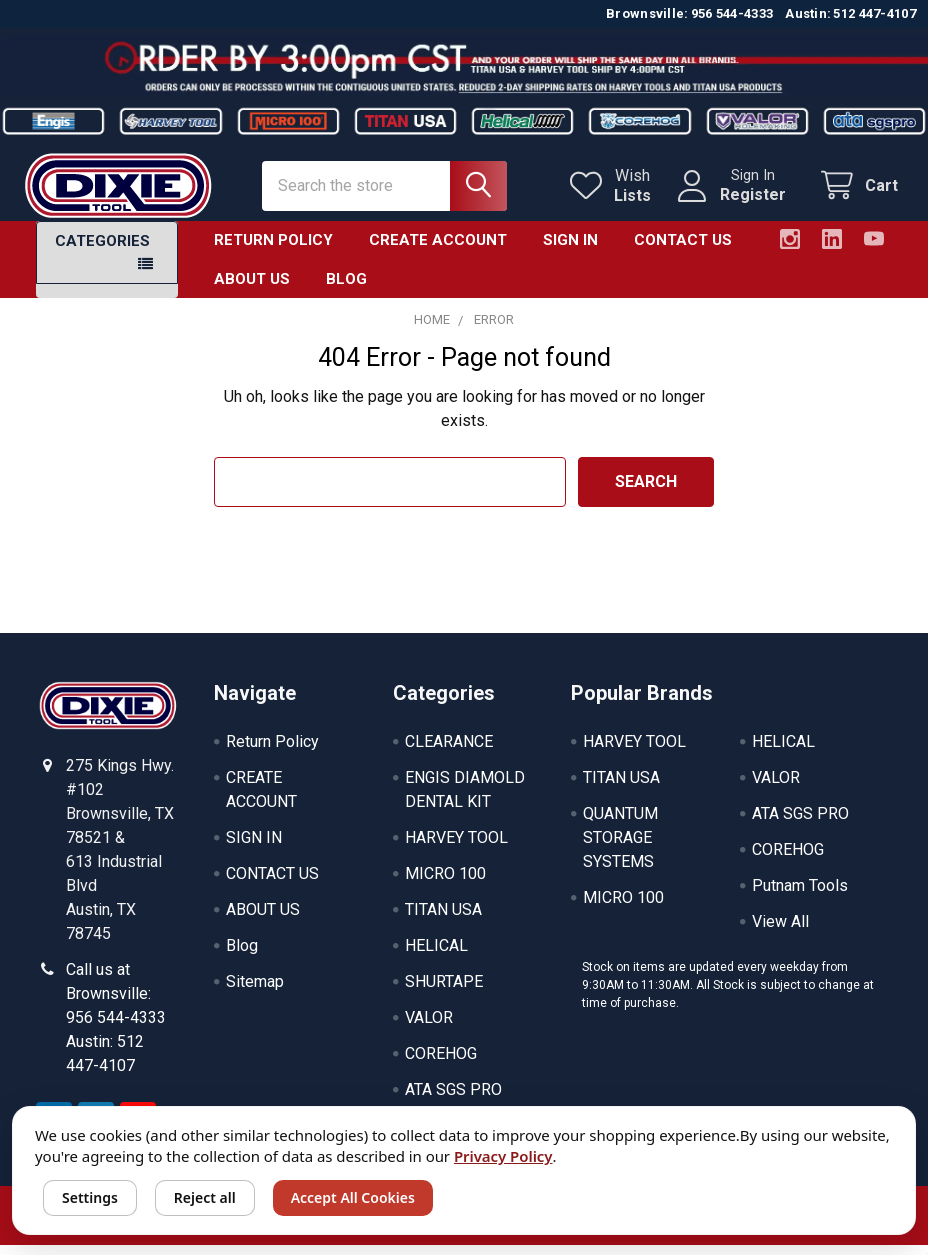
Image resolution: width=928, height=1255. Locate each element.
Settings (90, 1197)
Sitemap (255, 993)
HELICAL (436, 957)
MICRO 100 (445, 885)
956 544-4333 (732, 13)
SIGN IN (570, 252)
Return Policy (273, 252)
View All (780, 933)
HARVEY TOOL (456, 849)
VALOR (429, 1029)
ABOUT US (252, 291)
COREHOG (441, 1065)
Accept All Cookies (353, 1197)
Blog (346, 291)
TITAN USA (443, 921)
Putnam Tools (800, 897)
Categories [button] (102, 253)
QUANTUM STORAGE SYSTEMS (620, 849)
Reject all (205, 1197)
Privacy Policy (503, 1156)
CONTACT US (683, 252)
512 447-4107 (874, 13)
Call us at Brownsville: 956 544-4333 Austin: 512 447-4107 (116, 1029)
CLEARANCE (449, 753)
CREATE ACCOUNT (438, 252)
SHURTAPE (444, 993)
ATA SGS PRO (453, 1101)
